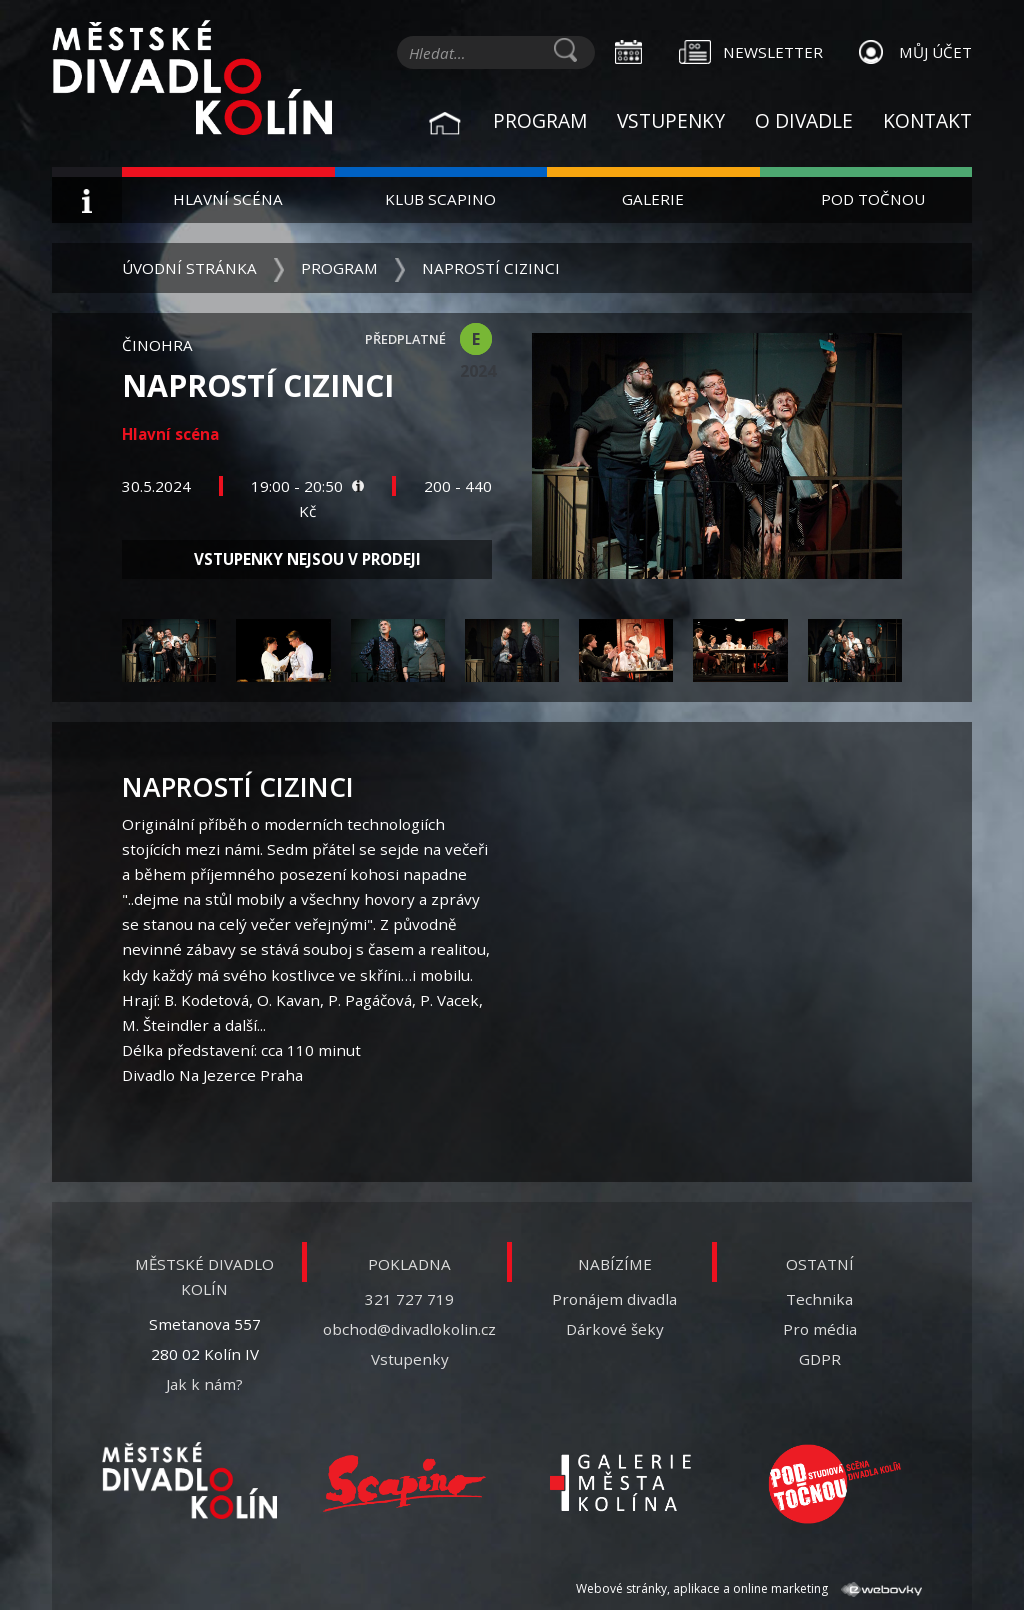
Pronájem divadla (614, 1299)
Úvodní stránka (189, 268)
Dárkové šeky (615, 1329)
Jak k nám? (204, 1384)
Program (540, 120)
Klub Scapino (440, 199)
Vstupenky (671, 120)
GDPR (820, 1359)
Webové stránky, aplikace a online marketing (749, 1588)
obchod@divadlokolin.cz (409, 1329)
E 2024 (476, 341)
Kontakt (927, 120)
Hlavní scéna (228, 199)
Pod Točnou (873, 199)
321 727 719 (409, 1299)
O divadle (804, 120)
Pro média (820, 1329)
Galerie (653, 199)
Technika (819, 1299)
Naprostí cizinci (491, 268)
